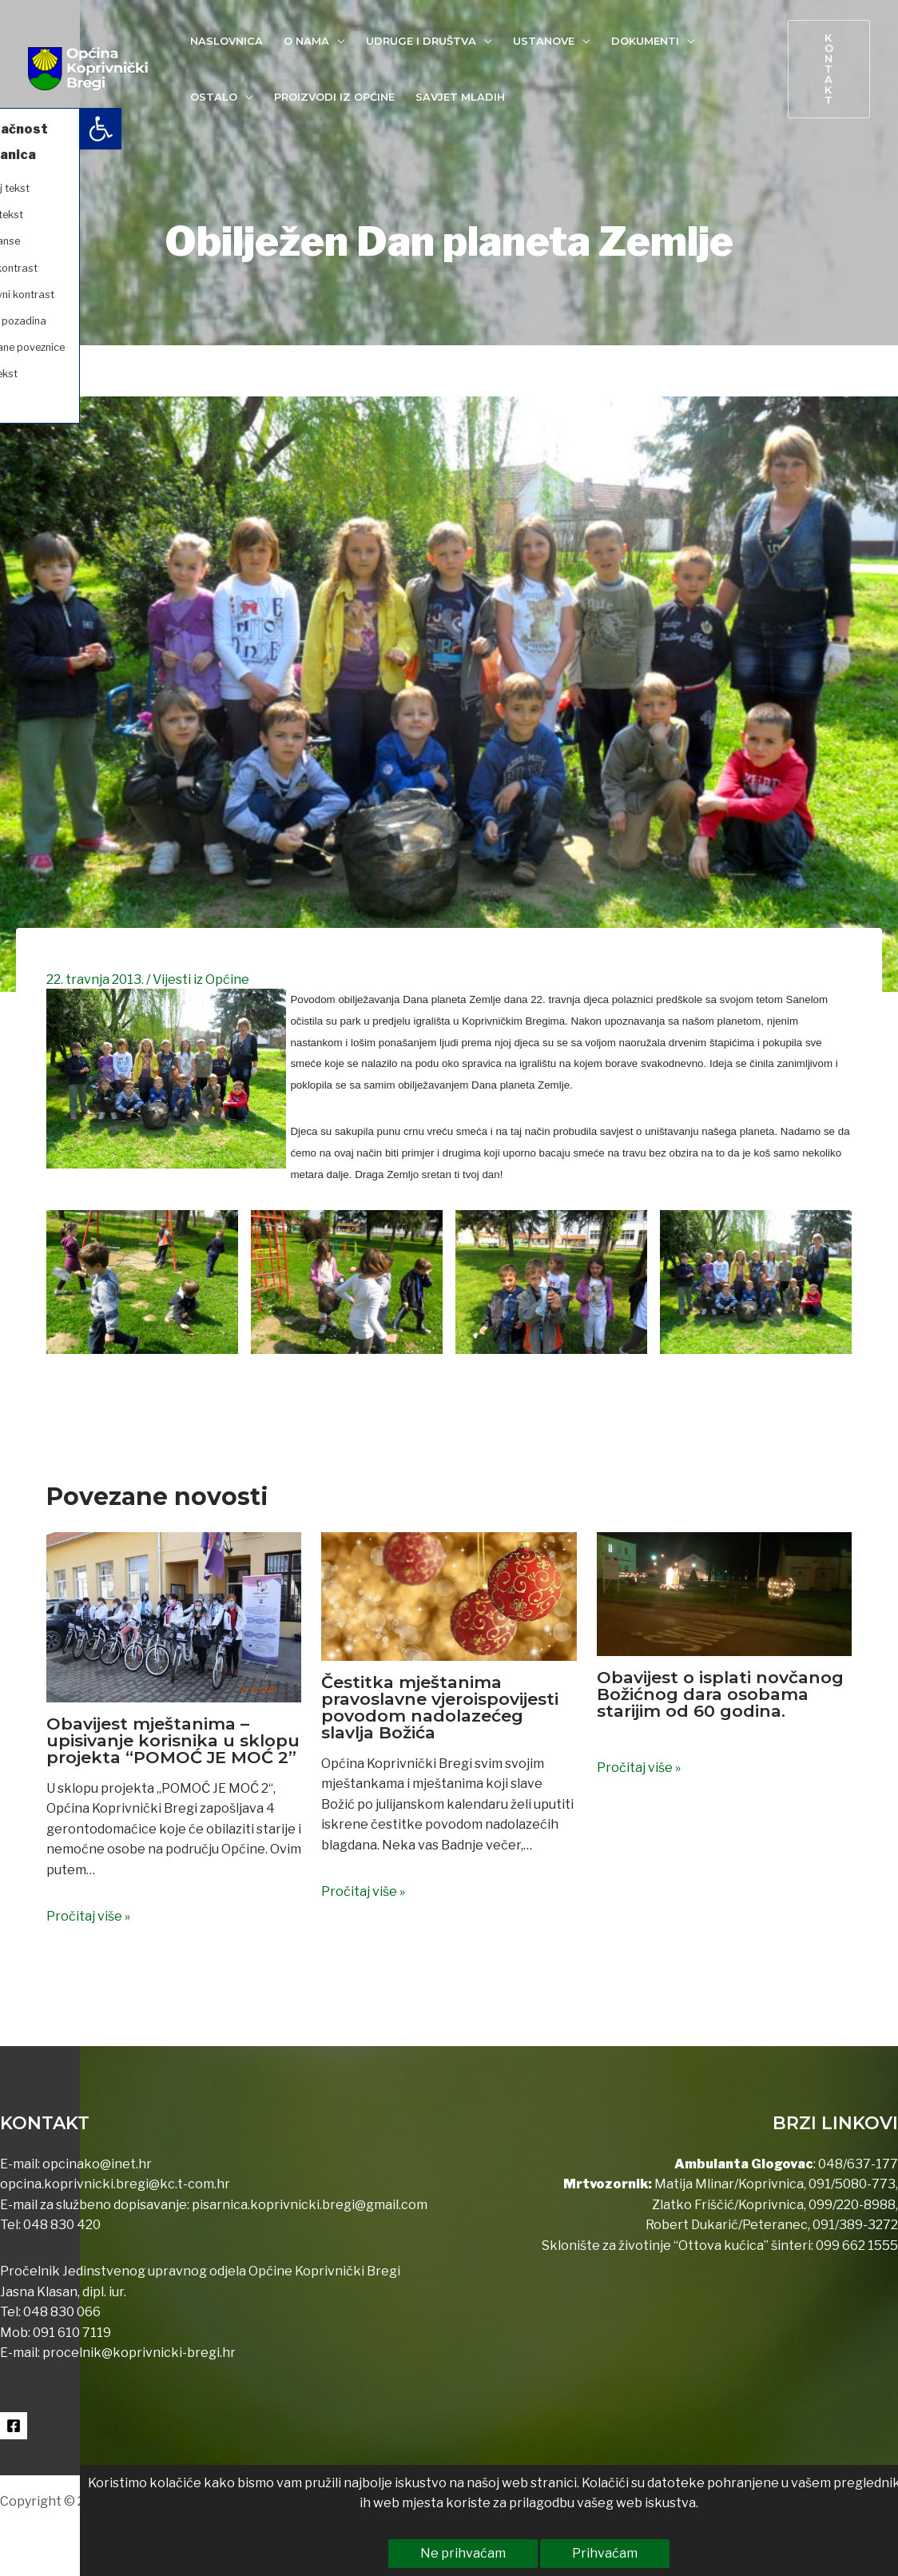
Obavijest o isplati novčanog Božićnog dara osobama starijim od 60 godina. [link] (720, 1694)
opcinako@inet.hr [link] (97, 2164)
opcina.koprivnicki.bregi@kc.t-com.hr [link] (115, 2184)
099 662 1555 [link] (857, 2245)
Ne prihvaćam (383, 2553)
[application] (337, 40)
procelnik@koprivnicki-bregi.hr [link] (139, 2352)
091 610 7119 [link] (72, 2332)
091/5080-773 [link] (851, 2184)
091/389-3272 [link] (855, 2224)
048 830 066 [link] (61, 2311)
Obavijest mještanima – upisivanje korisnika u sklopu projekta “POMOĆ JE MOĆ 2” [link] (173, 1740)
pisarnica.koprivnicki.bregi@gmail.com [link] (309, 2204)
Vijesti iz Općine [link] (201, 979)
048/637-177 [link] (857, 2164)
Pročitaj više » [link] (88, 1916)
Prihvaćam (525, 2553)
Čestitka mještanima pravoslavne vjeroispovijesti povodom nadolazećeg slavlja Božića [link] (439, 1707)
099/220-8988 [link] (852, 2204)
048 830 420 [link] (61, 2224)
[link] (21, 128)
